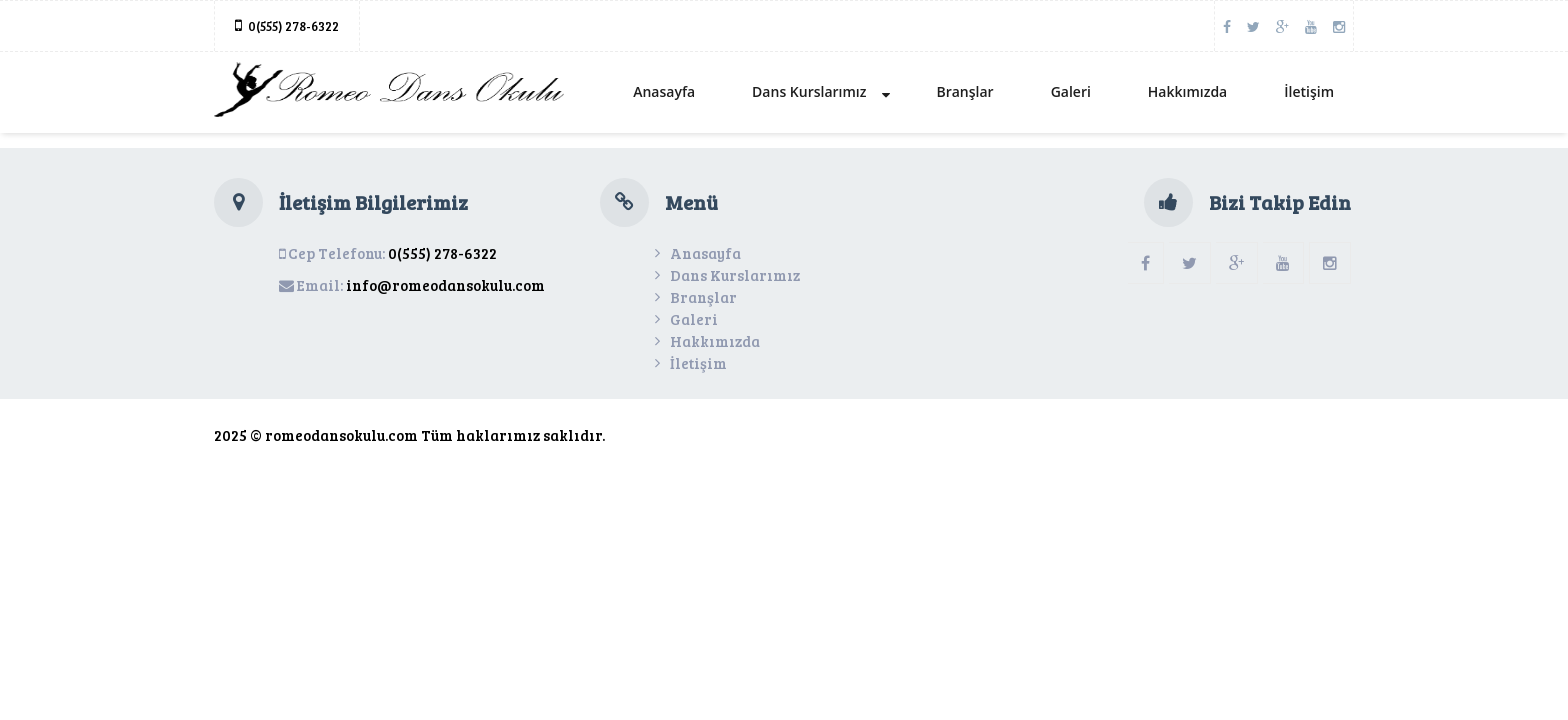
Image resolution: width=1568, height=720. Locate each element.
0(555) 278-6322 (293, 26)
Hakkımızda (1187, 91)
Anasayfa (664, 91)
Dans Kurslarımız (821, 91)
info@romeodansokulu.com (445, 285)
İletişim (1309, 91)
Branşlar (964, 91)
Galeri (1071, 91)
